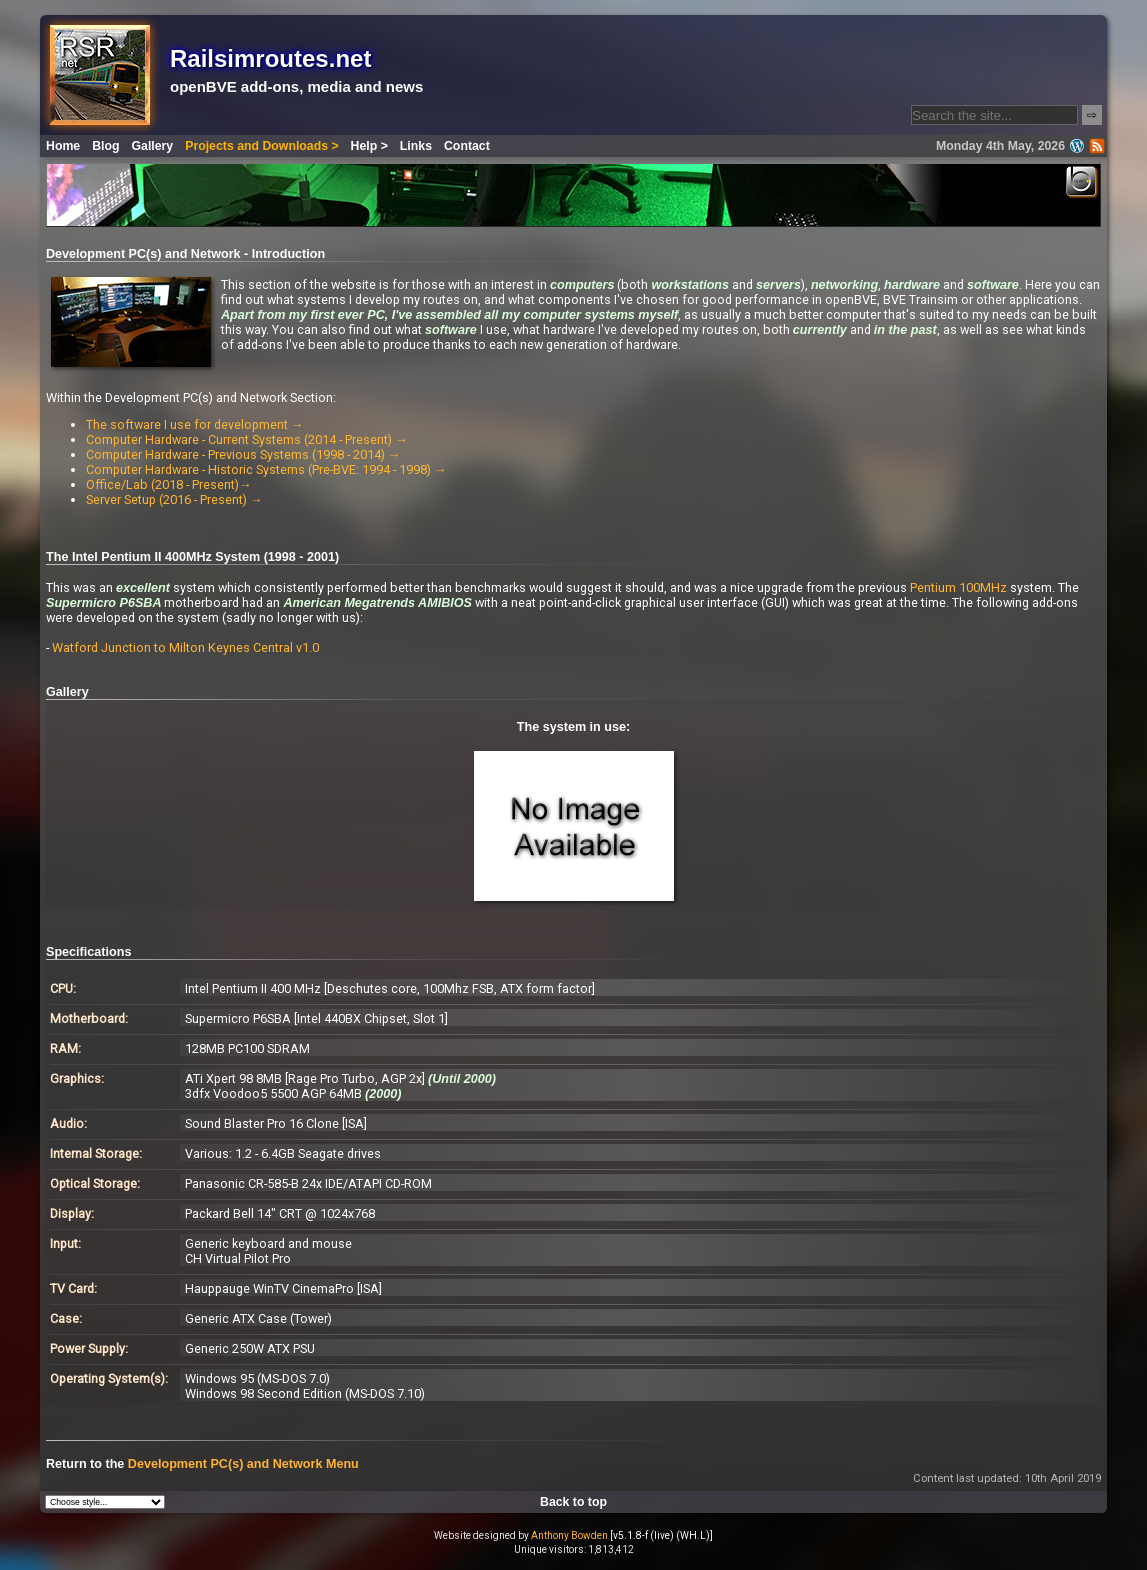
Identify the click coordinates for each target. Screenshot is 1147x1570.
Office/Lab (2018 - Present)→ (169, 484)
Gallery (153, 146)
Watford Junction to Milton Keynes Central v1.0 (185, 647)
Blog (105, 146)
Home (63, 146)
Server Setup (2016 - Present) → (174, 499)
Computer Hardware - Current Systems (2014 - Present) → (247, 439)
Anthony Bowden (569, 1535)
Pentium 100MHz (958, 587)
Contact (467, 146)
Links (416, 146)
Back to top (573, 1502)
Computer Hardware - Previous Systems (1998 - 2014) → (243, 454)
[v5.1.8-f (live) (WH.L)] (661, 1535)
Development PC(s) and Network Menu (243, 1464)
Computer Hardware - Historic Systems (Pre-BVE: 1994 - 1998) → (266, 469)
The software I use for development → (195, 424)
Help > (369, 146)
